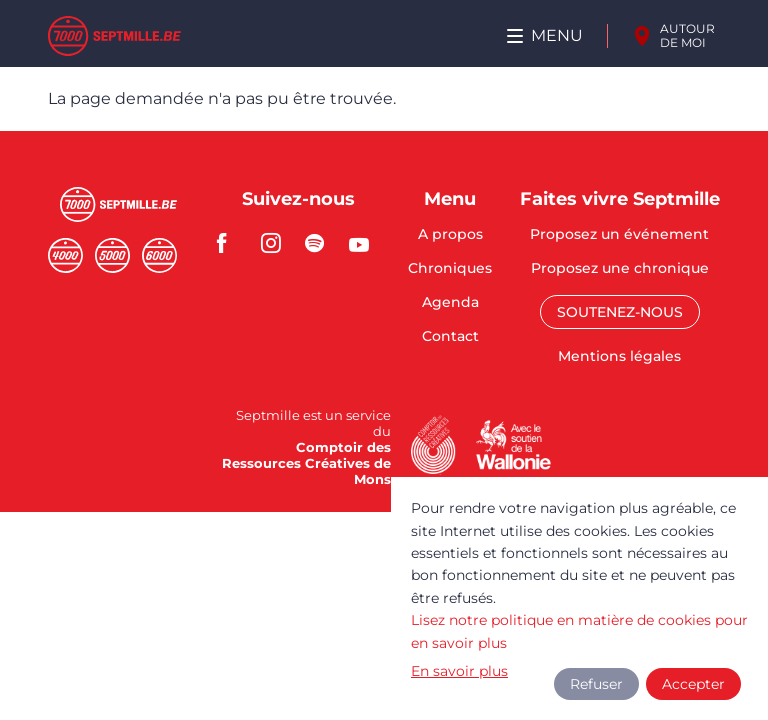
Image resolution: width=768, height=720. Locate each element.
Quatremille (65, 255)
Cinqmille (112, 255)
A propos (450, 235)
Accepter (693, 684)
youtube (365, 243)
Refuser (596, 684)
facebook (233, 243)
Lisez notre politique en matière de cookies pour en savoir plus (579, 631)
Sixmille (159, 255)
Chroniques (450, 269)
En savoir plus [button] (459, 671)
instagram (277, 243)
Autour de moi (687, 35)
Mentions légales (619, 356)
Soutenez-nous (620, 312)
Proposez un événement (619, 235)
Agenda (450, 303)
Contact (450, 336)
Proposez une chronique (620, 269)
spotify (321, 243)
